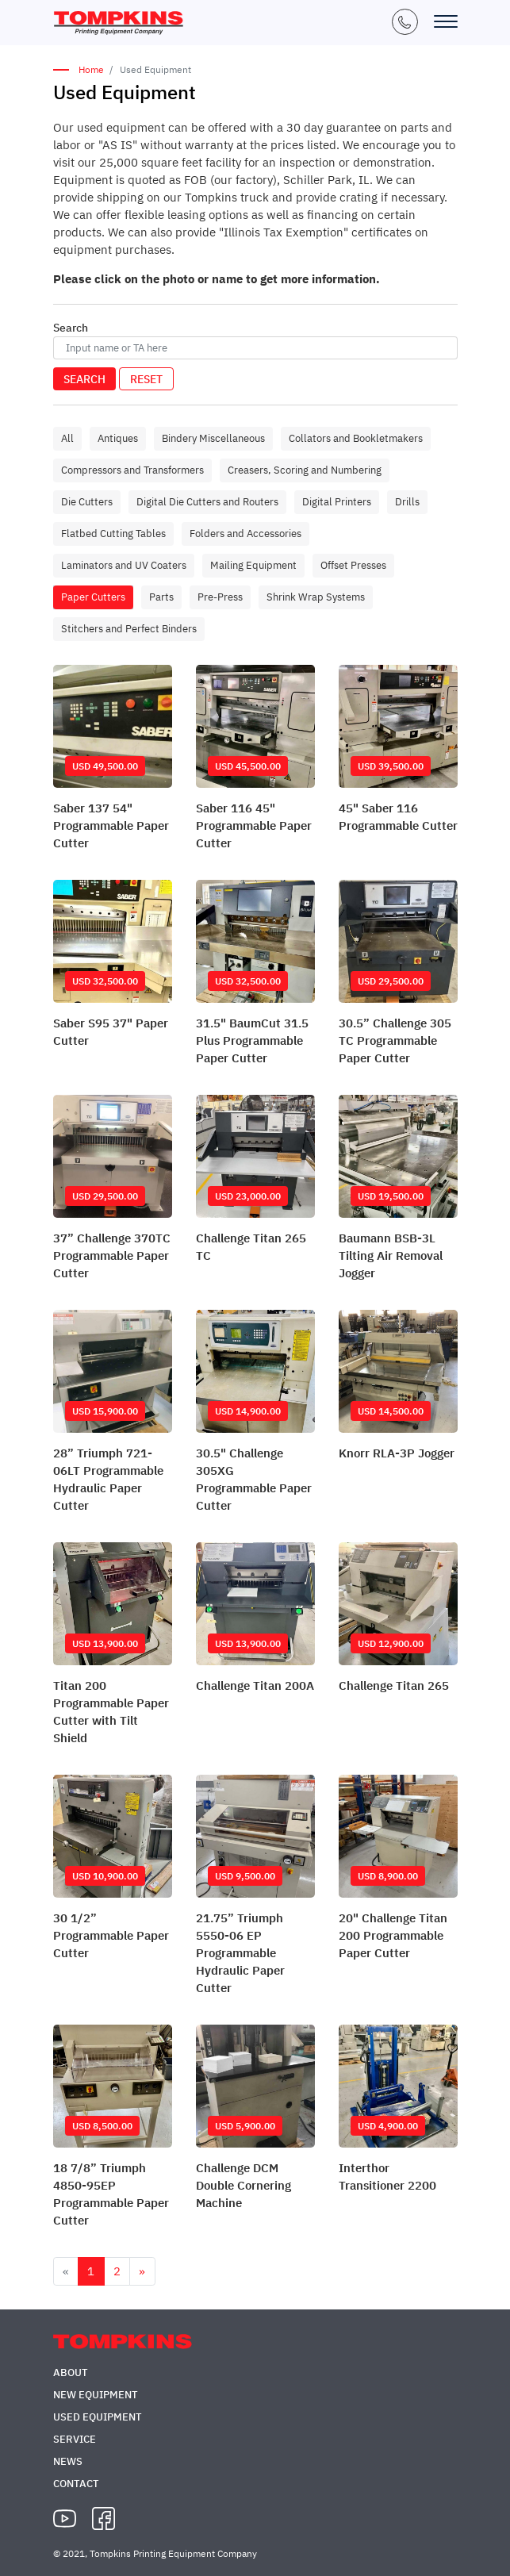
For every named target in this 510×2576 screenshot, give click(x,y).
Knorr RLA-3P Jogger (396, 1453)
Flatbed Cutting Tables (113, 533)
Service (74, 2439)
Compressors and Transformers (132, 470)
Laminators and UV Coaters (123, 565)
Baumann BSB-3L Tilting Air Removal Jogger (391, 1255)
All (67, 438)
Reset (146, 379)
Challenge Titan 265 (394, 1685)
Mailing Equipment (253, 565)
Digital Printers (336, 502)
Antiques (118, 438)
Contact (76, 2483)
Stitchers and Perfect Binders (129, 628)
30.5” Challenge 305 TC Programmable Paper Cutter (395, 1040)
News (67, 2461)
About (70, 2372)
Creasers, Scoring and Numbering (305, 470)
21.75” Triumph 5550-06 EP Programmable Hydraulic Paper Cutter (240, 1952)
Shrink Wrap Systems (316, 597)
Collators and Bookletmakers (356, 438)
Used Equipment (97, 2417)
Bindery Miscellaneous (213, 438)
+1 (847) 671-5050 (405, 22)
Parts (161, 597)
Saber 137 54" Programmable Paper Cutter (111, 825)
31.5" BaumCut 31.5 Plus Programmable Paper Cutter (252, 1040)
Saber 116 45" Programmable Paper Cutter (254, 825)
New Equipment (95, 2394)
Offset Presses (353, 565)
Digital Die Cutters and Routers (207, 502)
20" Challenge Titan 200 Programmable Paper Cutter (393, 1935)
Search (84, 379)
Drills (407, 502)
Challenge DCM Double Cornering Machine (243, 2185)
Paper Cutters (93, 597)
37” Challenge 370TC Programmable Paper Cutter (112, 1255)
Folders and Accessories (245, 533)
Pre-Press (220, 597)
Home (91, 69)
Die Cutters (87, 502)
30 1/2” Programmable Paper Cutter (111, 1935)
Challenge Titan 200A (255, 1685)
